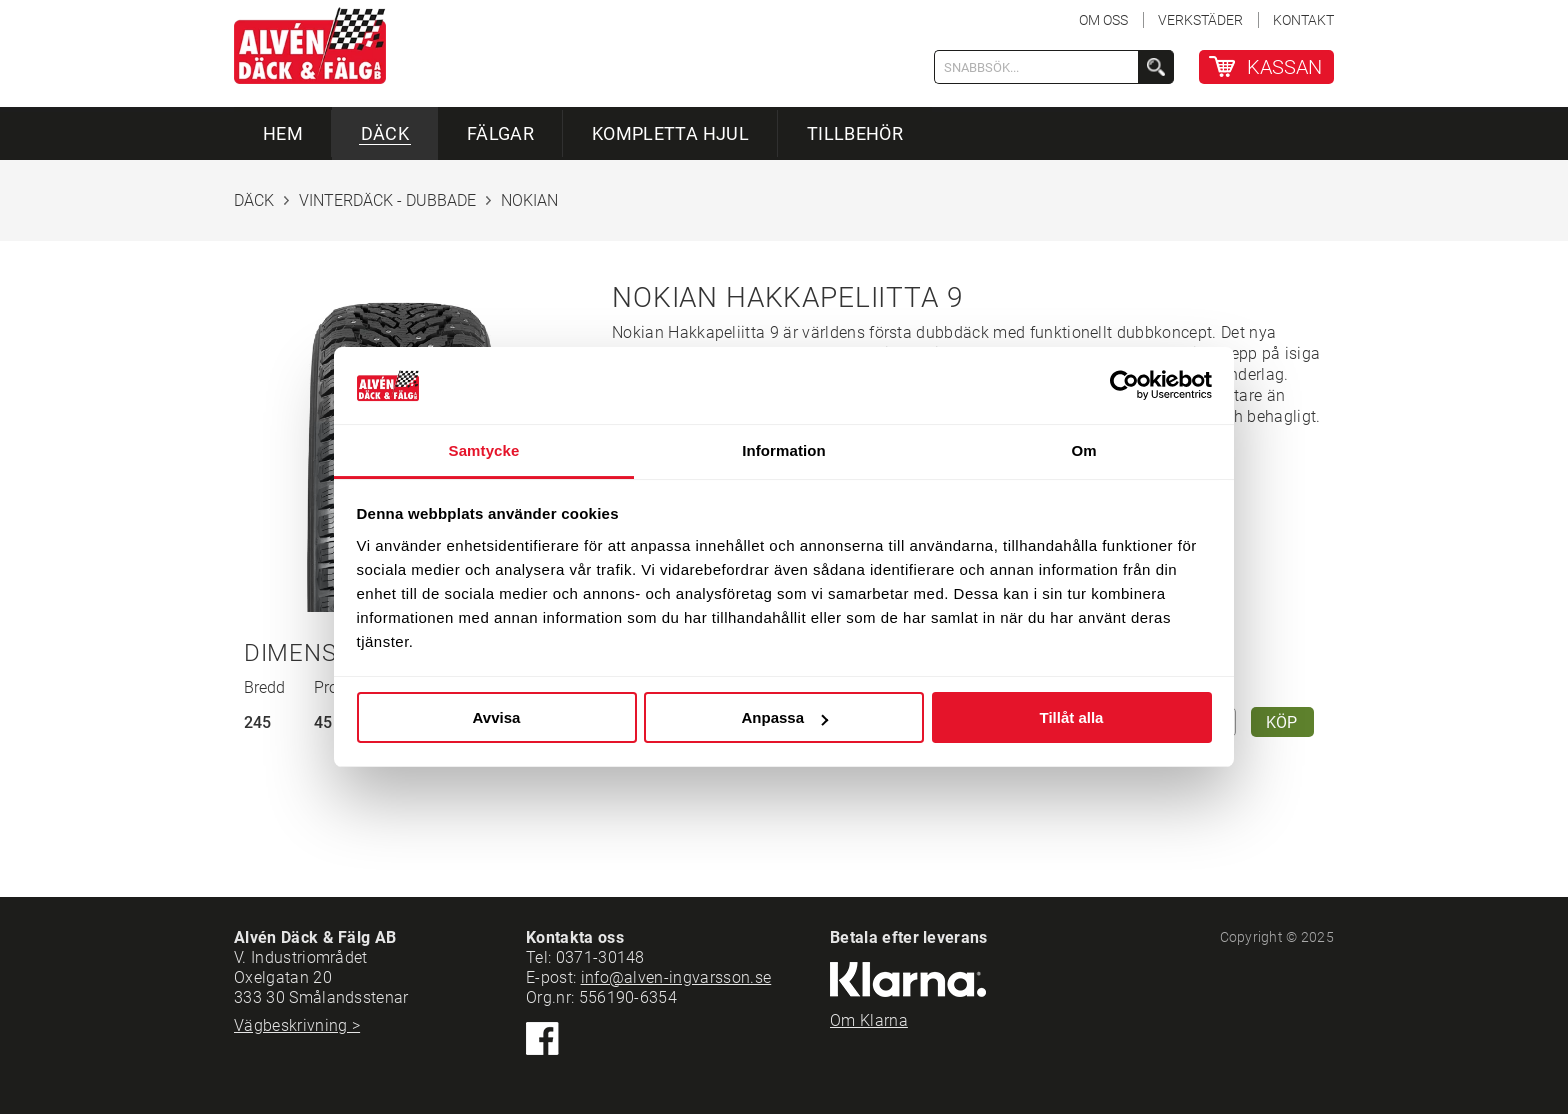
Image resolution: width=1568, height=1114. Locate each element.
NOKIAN (529, 200)
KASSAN (1284, 67)
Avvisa (497, 717)
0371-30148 (600, 957)
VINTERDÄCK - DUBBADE (387, 200)
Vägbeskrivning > (297, 1025)
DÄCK (254, 200)
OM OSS (1103, 20)
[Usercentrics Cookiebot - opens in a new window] (1124, 385)
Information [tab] (784, 450)
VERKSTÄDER (1200, 20)
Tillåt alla (1072, 717)
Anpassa (784, 717)
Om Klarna (869, 1020)
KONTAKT (1303, 20)
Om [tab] (1083, 450)
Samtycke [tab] (484, 450)
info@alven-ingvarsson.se (676, 977)
